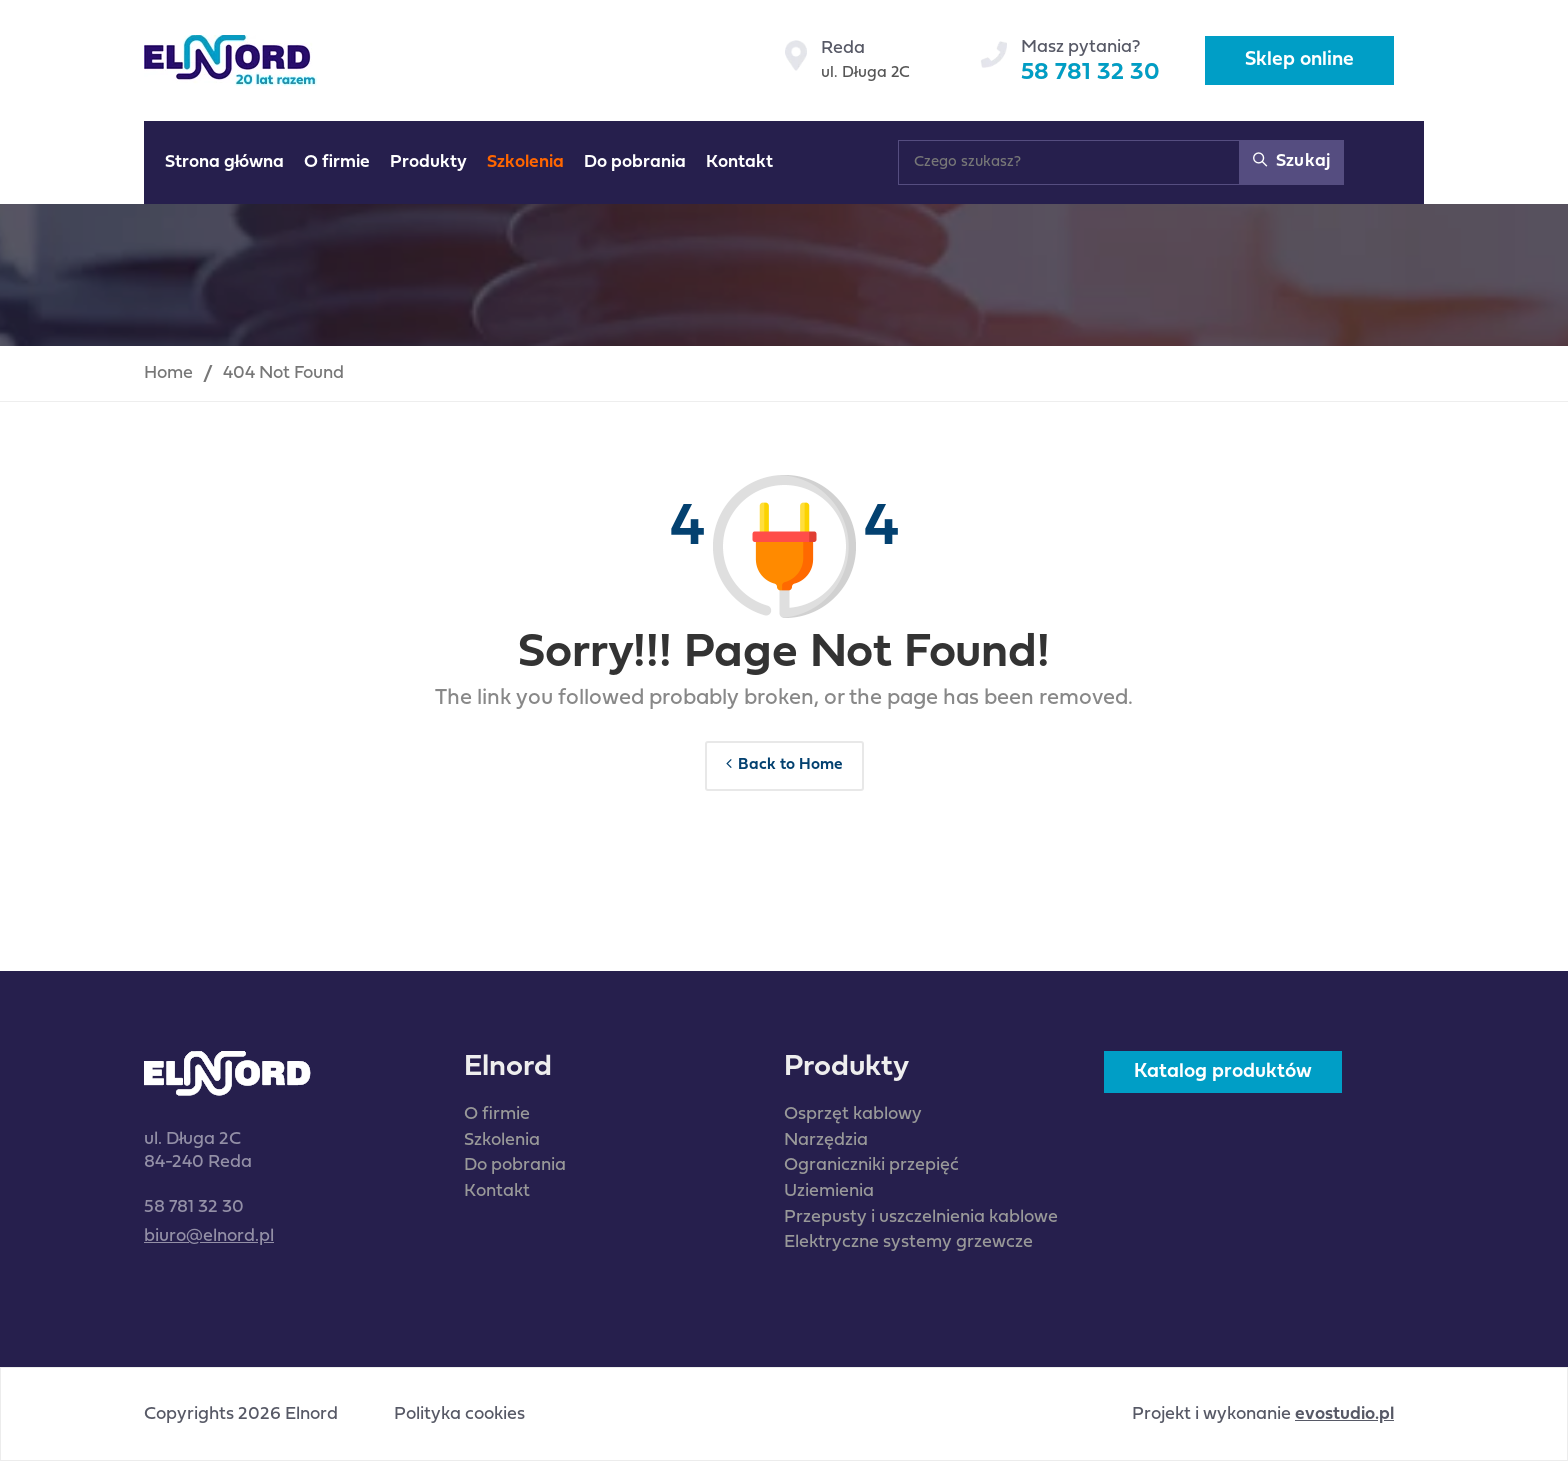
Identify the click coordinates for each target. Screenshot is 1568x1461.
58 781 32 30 (1090, 73)
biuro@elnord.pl (209, 1236)
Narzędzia (826, 1140)
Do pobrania (515, 1165)
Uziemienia (829, 1191)
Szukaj (1292, 160)
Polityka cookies (459, 1415)
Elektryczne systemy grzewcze (908, 1242)
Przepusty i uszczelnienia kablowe (921, 1217)
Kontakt (497, 1191)
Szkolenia (502, 1140)
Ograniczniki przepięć (871, 1165)
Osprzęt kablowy (853, 1114)
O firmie (497, 1114)
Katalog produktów (1223, 1072)
